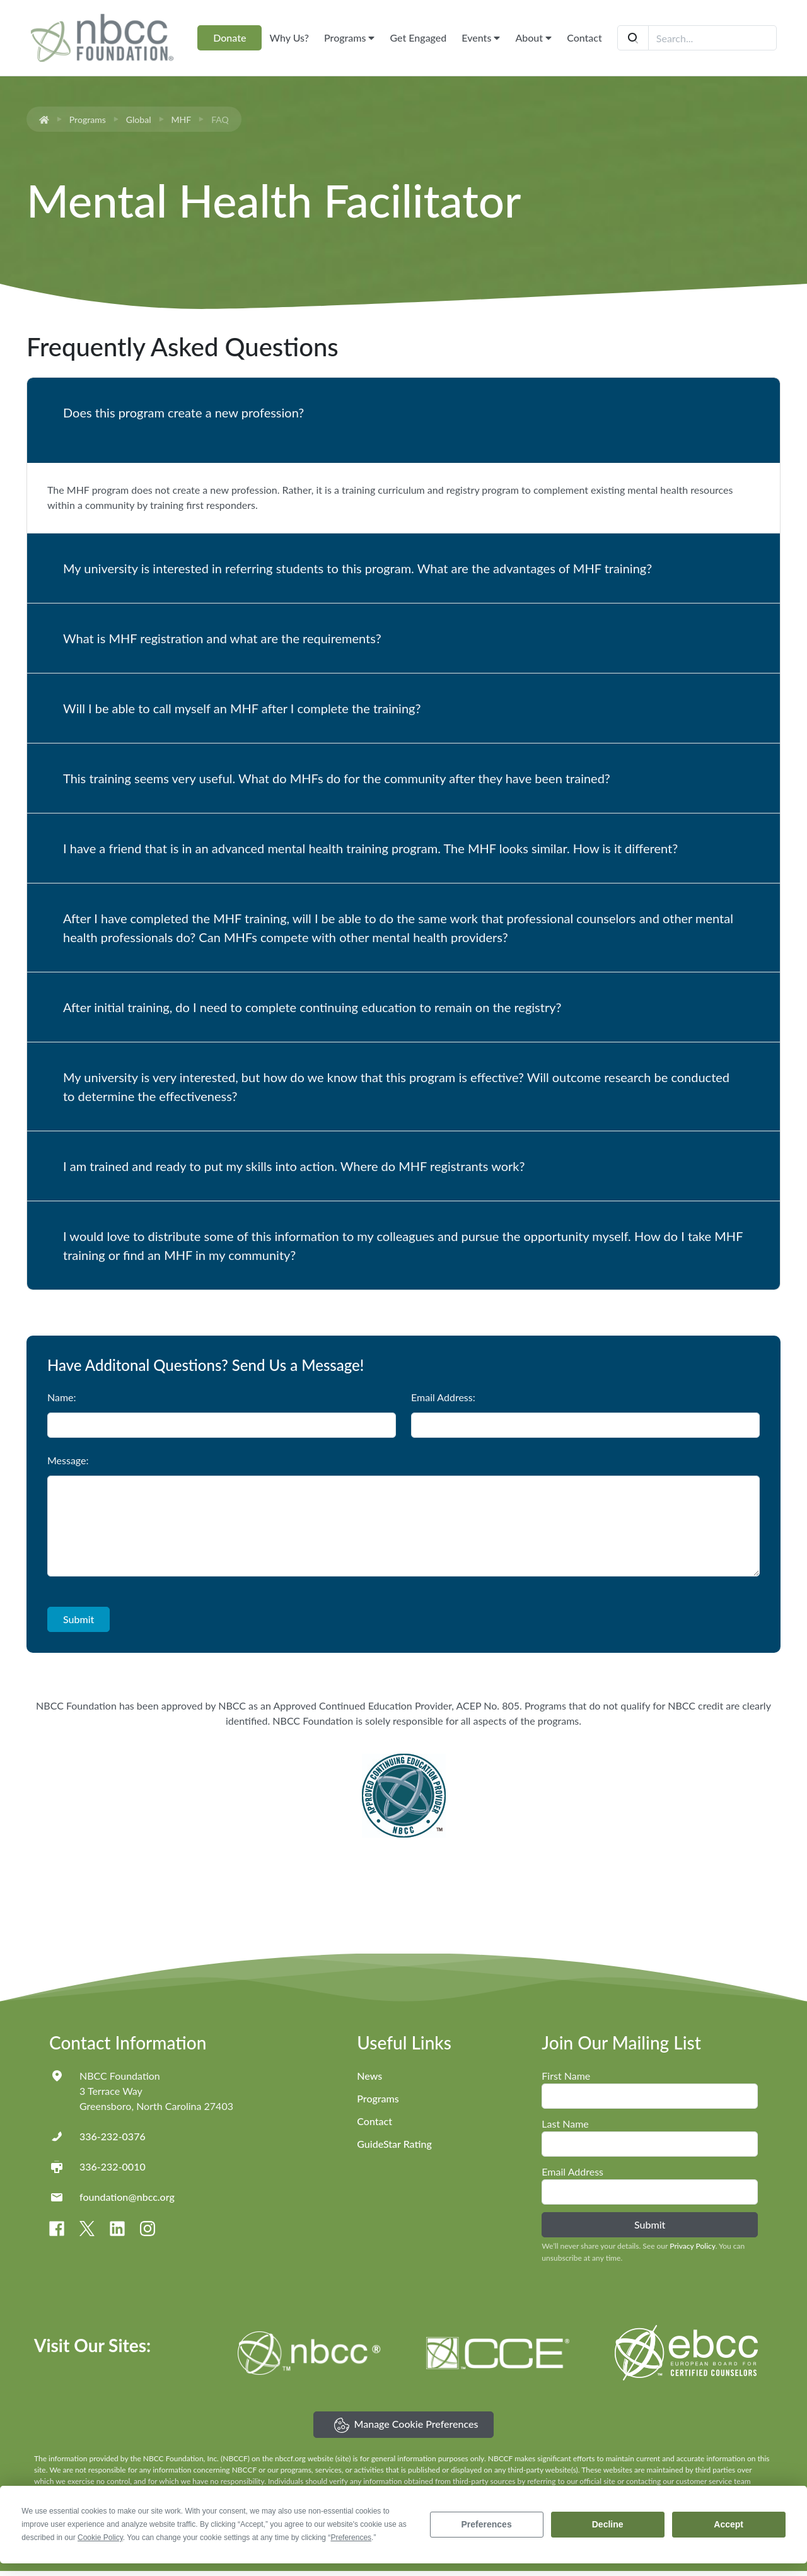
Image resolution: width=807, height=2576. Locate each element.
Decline (608, 2524)
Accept (728, 2524)
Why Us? (289, 38)
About (533, 38)
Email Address (572, 2171)
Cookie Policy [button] (100, 2537)
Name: (61, 1397)
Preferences (487, 2524)
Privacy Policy (692, 2246)
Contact (584, 38)
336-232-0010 (112, 2166)
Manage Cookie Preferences (406, 2425)
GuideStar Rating (394, 2144)
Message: (68, 1460)
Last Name (565, 2124)
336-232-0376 (112, 2136)
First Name (566, 2076)
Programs (349, 38)
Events (481, 38)
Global (138, 119)
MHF (181, 119)
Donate (229, 38)
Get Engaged (418, 38)
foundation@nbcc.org (127, 2197)
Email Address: (443, 1397)
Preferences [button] (350, 2537)
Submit (78, 1619)
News (369, 2076)
